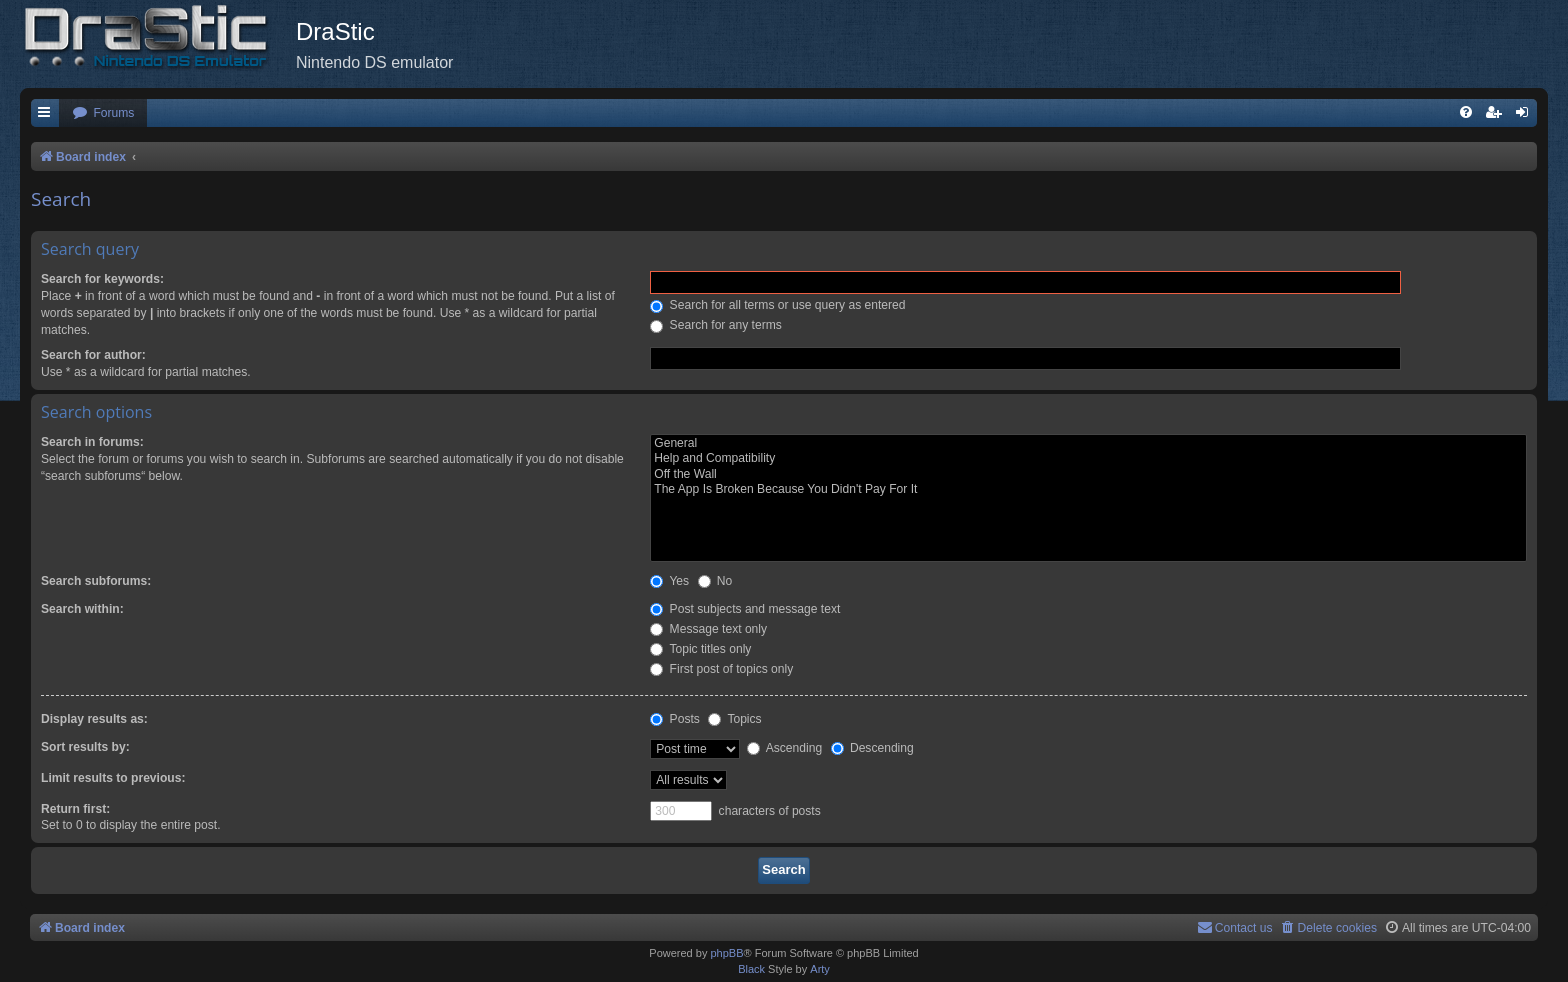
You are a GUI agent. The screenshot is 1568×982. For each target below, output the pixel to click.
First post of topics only (721, 669)
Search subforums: (96, 581)
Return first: (75, 809)
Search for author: (93, 355)
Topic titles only (700, 649)
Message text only (708, 629)
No (715, 581)
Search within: (82, 609)
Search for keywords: (102, 279)
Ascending (784, 748)
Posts (675, 719)
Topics (734, 719)
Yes (669, 581)
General (1088, 444)
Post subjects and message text (745, 609)
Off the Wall (1088, 475)
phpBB (726, 953)
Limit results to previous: (113, 778)
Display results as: (94, 719)
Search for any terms (716, 325)
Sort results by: (85, 747)
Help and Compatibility (1088, 459)
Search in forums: (92, 442)
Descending (872, 748)
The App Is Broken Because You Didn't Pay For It (1088, 490)
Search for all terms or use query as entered (777, 305)
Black (751, 969)
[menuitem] (103, 113)
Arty (820, 969)
